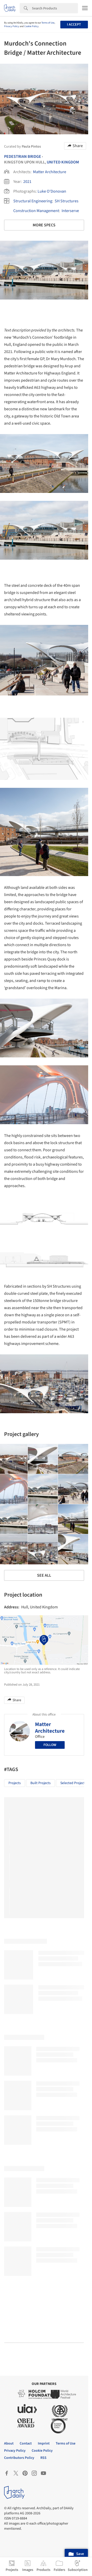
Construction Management (36, 211)
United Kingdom (63, 162)
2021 (27, 181)
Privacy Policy (11, 26)
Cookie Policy (31, 26)
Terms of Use (47, 23)
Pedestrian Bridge (22, 156)
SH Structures (66, 201)
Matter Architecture (49, 172)
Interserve (70, 211)
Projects (14, 1783)
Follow (49, 1745)
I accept (74, 24)
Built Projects (40, 1783)
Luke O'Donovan (52, 191)
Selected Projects (73, 1783)
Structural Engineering (32, 201)
